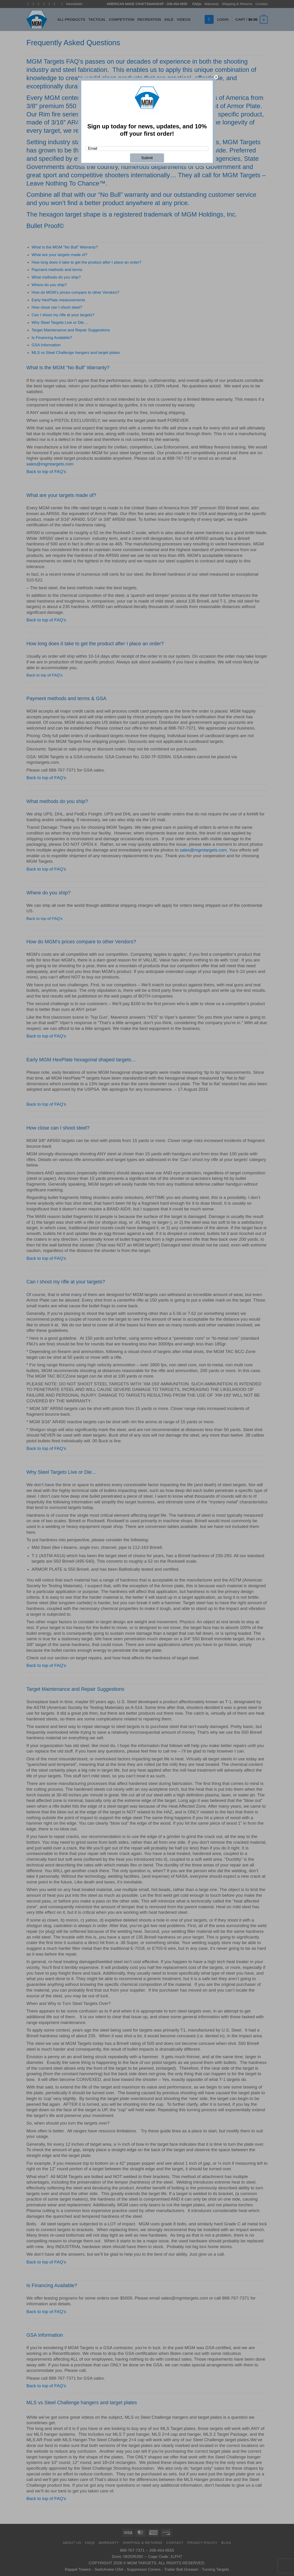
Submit (147, 158)
